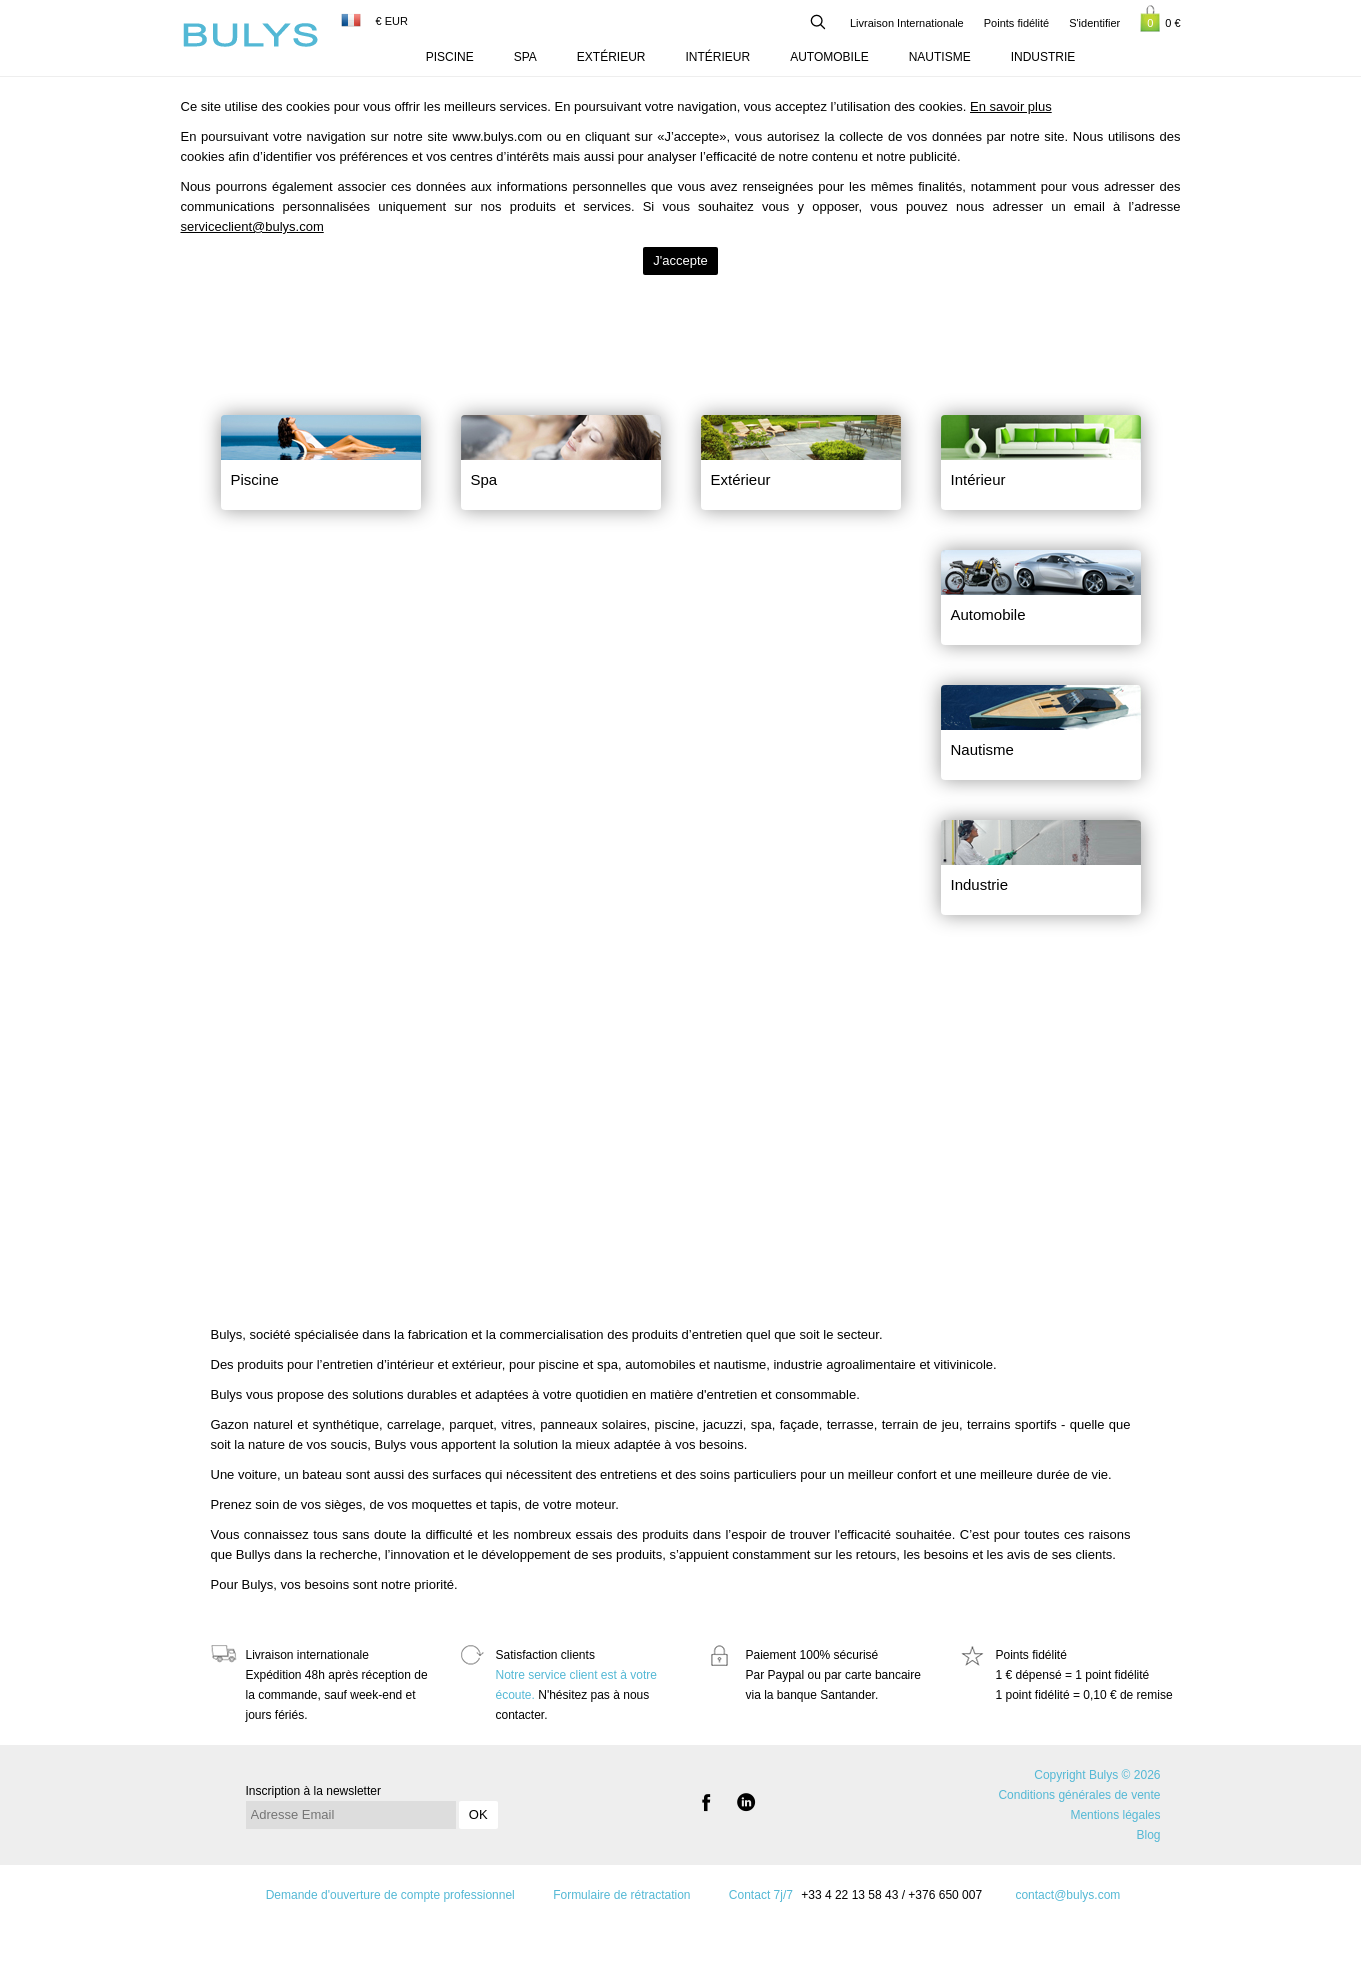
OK (478, 1814)
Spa (525, 57)
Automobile (829, 57)
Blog (1148, 1835)
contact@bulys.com (1067, 1895)
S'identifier (1094, 23)
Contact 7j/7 (761, 1895)
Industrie (1043, 57)
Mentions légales (1115, 1815)
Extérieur (611, 57)
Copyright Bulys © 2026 (1097, 1775)
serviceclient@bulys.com (252, 226)
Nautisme (940, 57)
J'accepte (680, 260)
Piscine (450, 57)
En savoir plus (1011, 106)
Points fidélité (1016, 23)
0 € (1160, 18)
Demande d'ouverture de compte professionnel (390, 1895)
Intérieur (718, 57)
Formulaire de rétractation (621, 1895)
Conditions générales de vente (1079, 1795)
